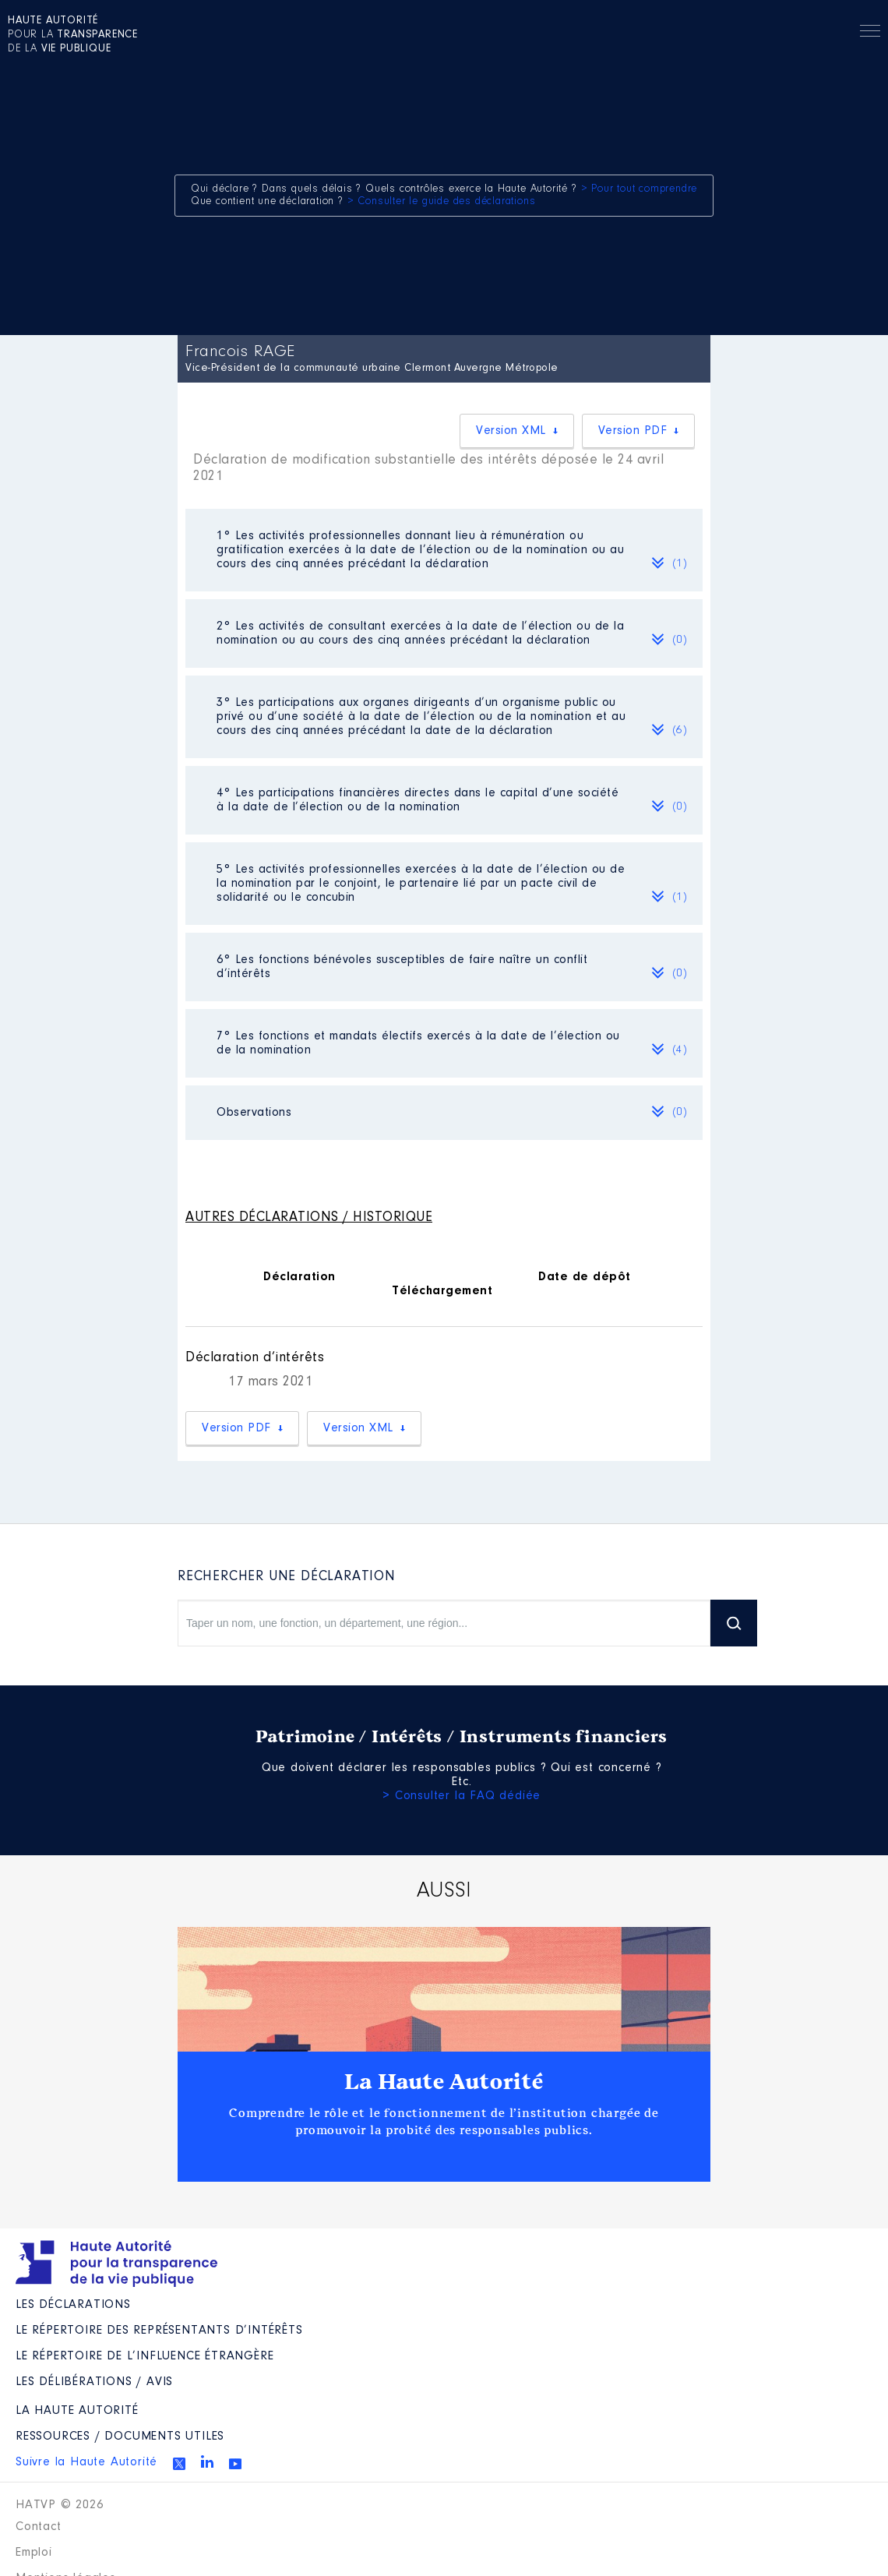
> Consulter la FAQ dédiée (461, 1796)
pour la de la (73, 35)
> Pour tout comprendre (639, 189)
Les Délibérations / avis (94, 2382)
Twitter (179, 2464)
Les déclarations (73, 2305)
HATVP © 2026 (60, 2505)
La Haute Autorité (444, 2082)
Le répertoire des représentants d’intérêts (159, 2330)
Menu (870, 33)
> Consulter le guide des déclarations (441, 201)
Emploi (34, 2552)
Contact (39, 2527)
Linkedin (207, 2461)
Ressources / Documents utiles (120, 2436)
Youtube (235, 2464)
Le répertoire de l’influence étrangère (144, 2356)
